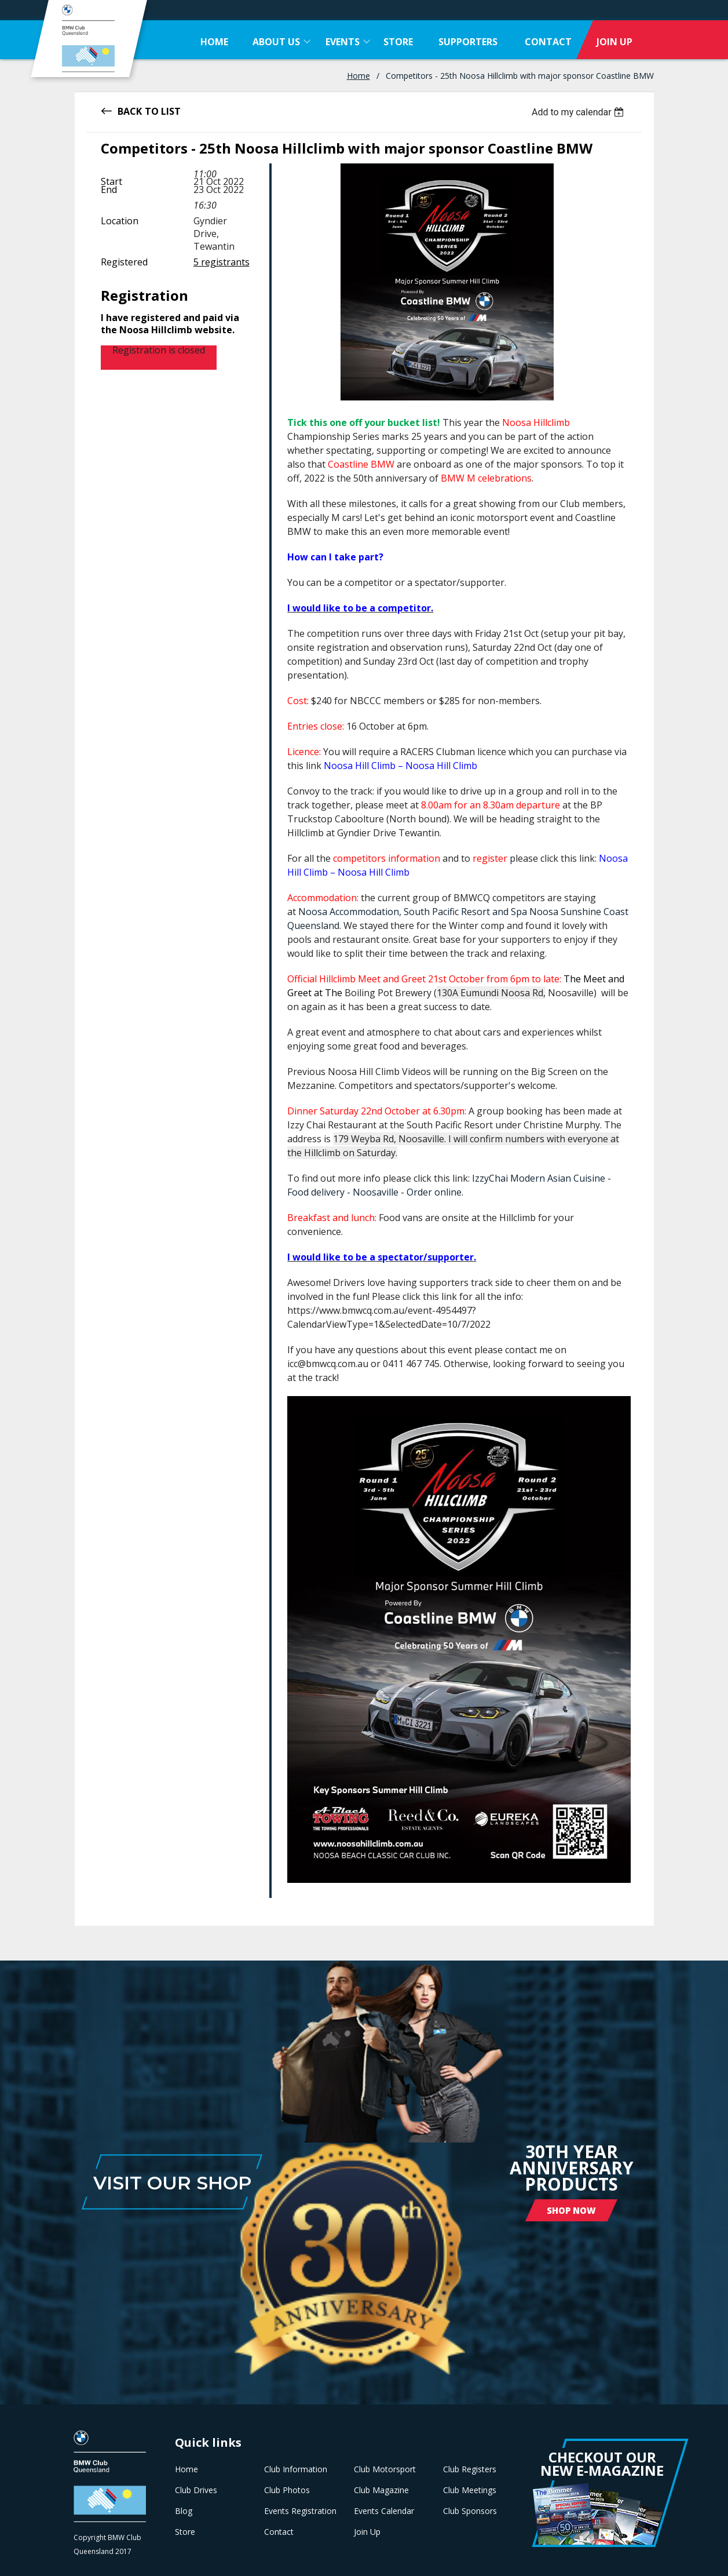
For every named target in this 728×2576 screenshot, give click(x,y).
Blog (183, 2511)
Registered (124, 262)
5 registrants (221, 262)
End (109, 189)
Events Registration (300, 2511)
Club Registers (469, 2469)
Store (185, 2532)
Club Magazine (381, 2490)
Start (111, 181)
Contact (279, 2532)
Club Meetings (469, 2490)
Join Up (367, 2532)
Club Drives (196, 2490)
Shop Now (571, 2210)
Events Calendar (384, 2511)
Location (119, 220)
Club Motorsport (385, 2469)
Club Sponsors (470, 2511)
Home (358, 75)
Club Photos (287, 2490)
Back (130, 110)
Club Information (295, 2469)
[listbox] (579, 112)
